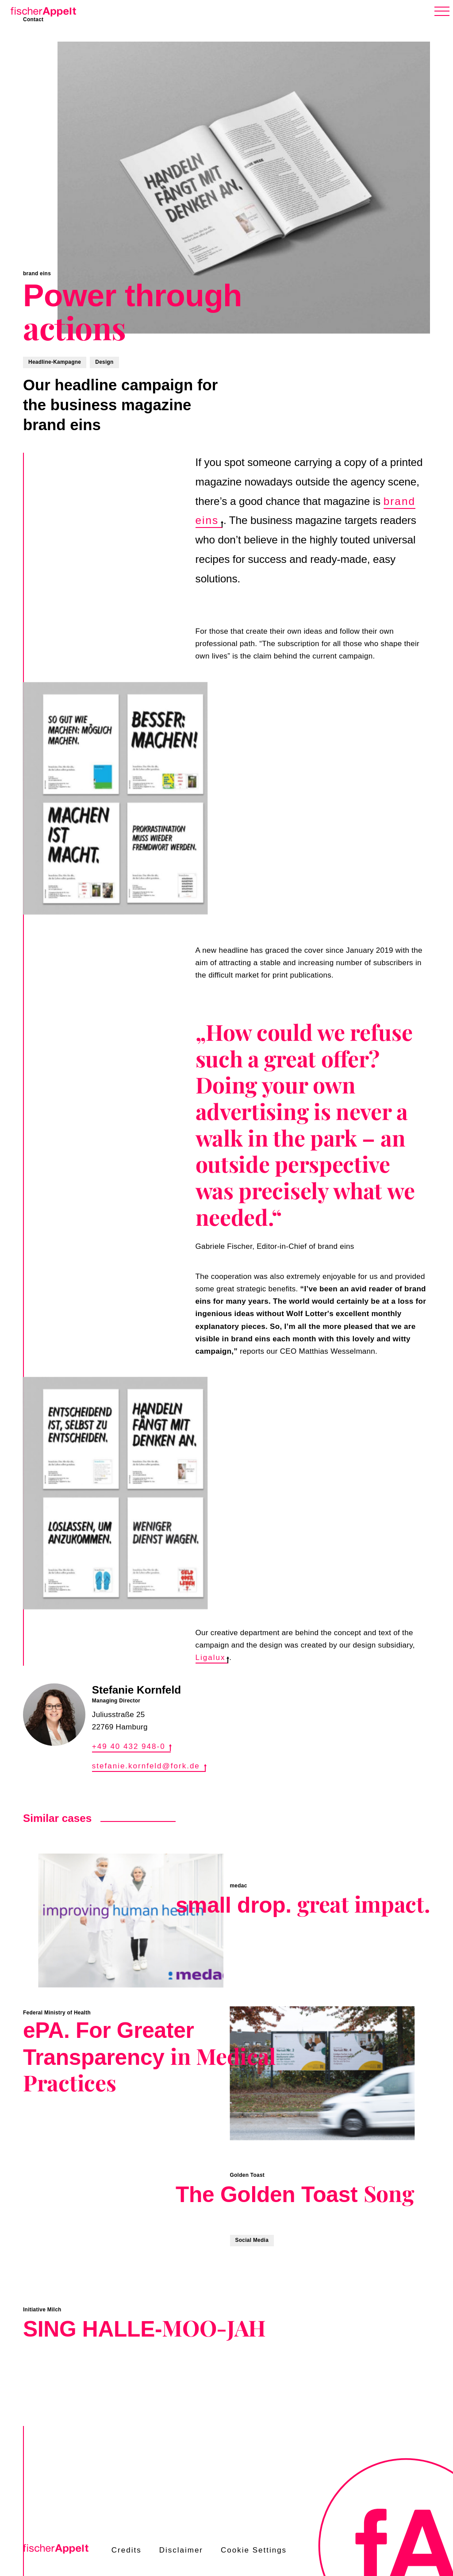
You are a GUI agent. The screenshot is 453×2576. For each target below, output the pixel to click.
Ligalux (212, 1657)
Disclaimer (181, 2550)
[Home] (41, 10)
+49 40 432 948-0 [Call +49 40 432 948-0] (131, 1746)
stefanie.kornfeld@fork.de (149, 1766)
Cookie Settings (254, 2550)
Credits (126, 2550)
